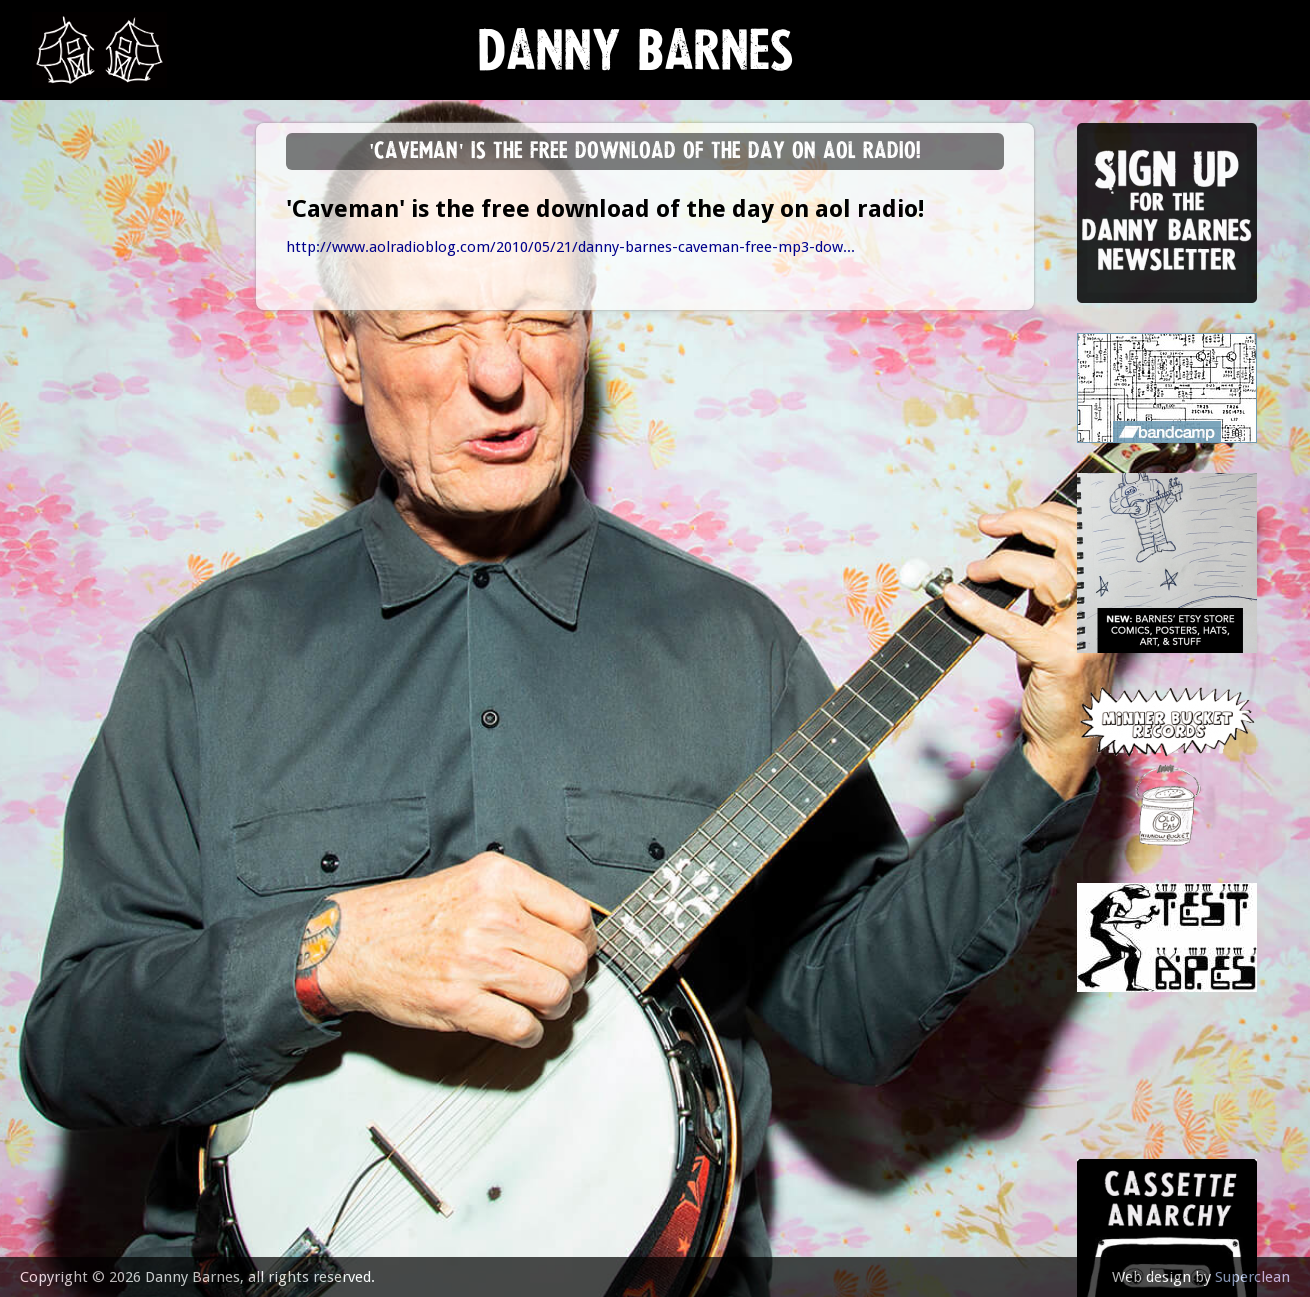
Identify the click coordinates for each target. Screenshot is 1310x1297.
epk (56, 502)
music (65, 255)
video (65, 453)
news (65, 206)
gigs (59, 305)
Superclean (1252, 1277)
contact (77, 552)
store (66, 404)
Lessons (74, 354)
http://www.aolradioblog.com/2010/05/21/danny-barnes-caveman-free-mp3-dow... (570, 247)
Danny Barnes (636, 59)
